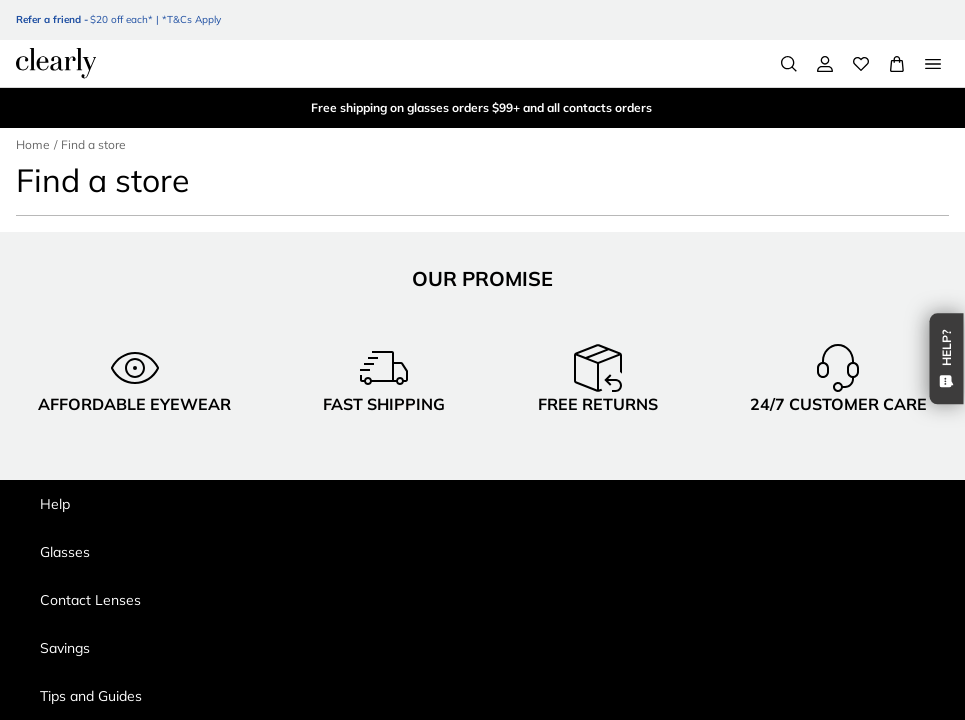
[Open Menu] (933, 64)
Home (33, 144)
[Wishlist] (861, 64)
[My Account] (825, 64)
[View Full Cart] (897, 64)
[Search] (789, 64)
